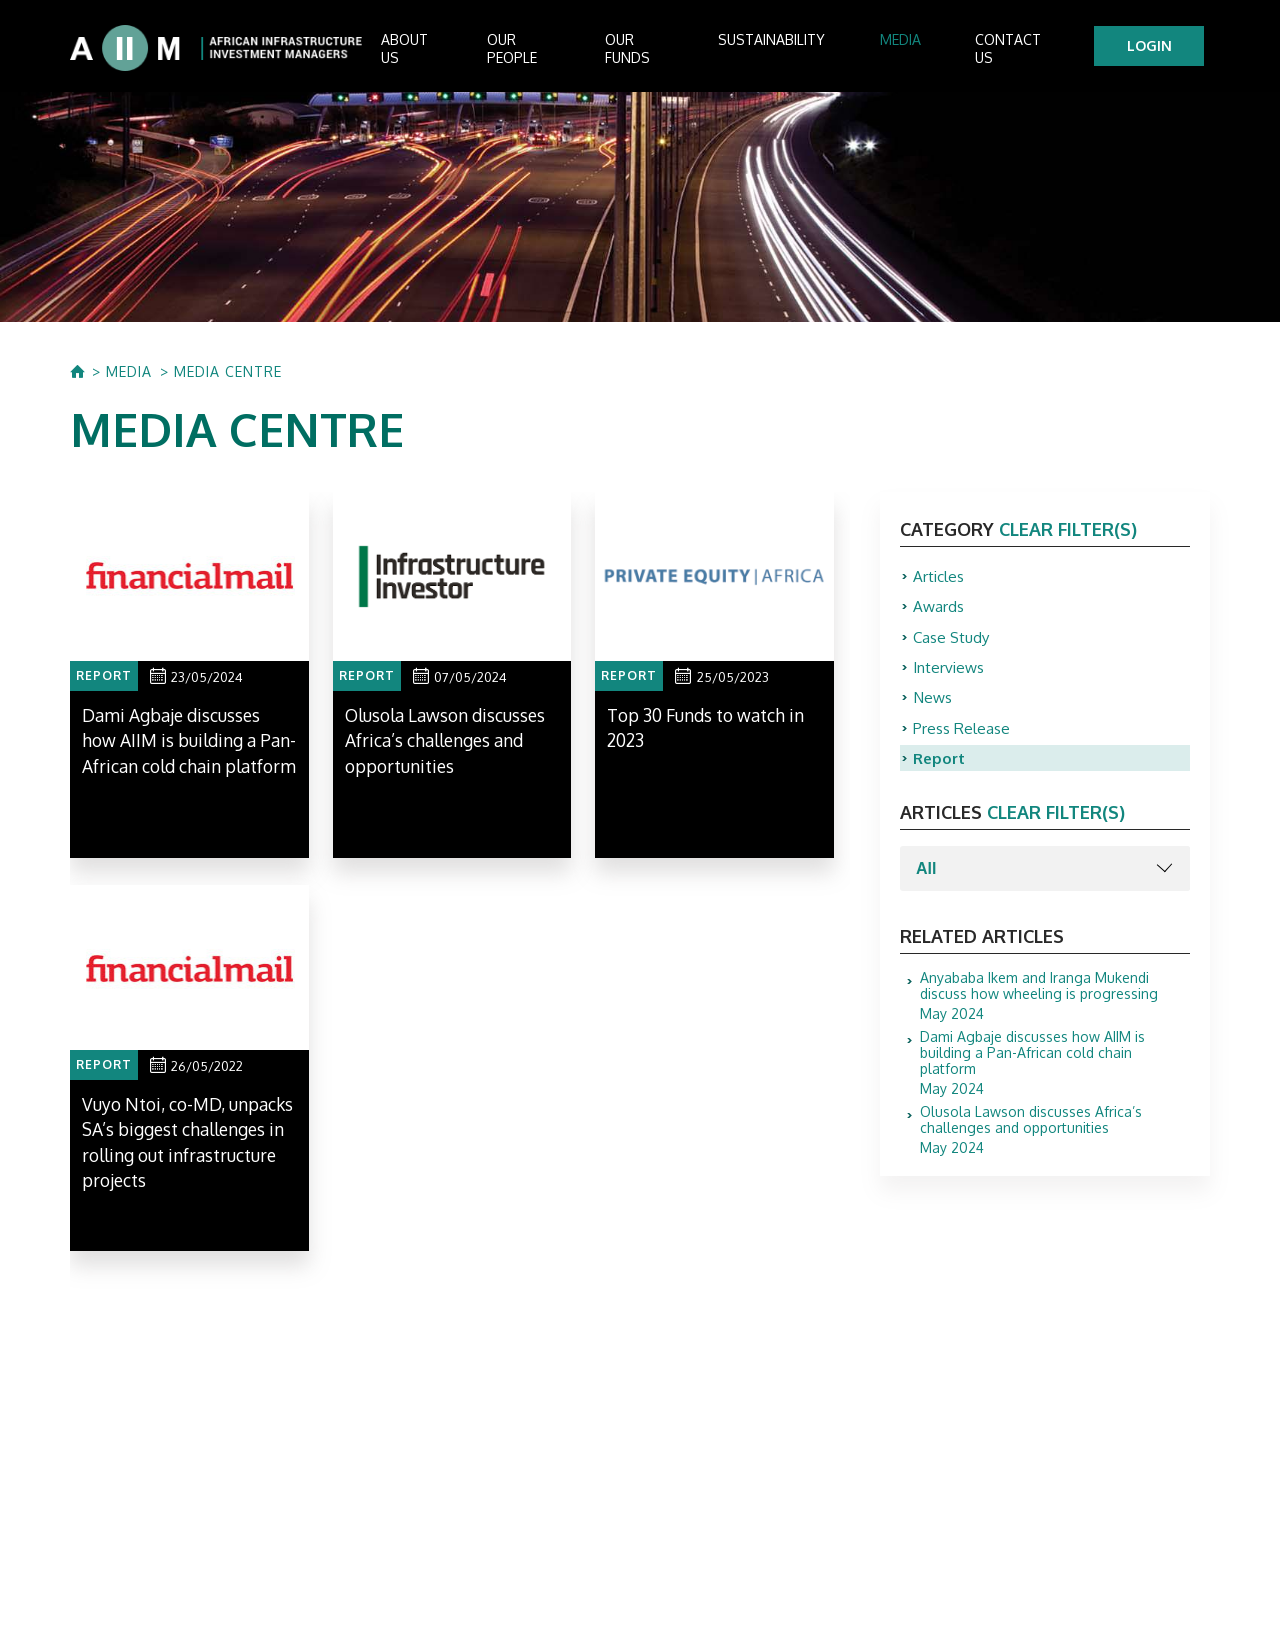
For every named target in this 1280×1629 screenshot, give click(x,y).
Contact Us (1016, 50)
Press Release (963, 741)
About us (438, 50)
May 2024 (1055, 1012)
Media (913, 50)
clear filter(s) (1068, 533)
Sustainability (801, 50)
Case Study (953, 645)
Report (941, 773)
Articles (940, 581)
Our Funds (671, 50)
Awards (939, 613)
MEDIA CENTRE (228, 376)
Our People (552, 50)
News (934, 709)
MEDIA (129, 376)
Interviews (951, 677)
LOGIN (1155, 47)
